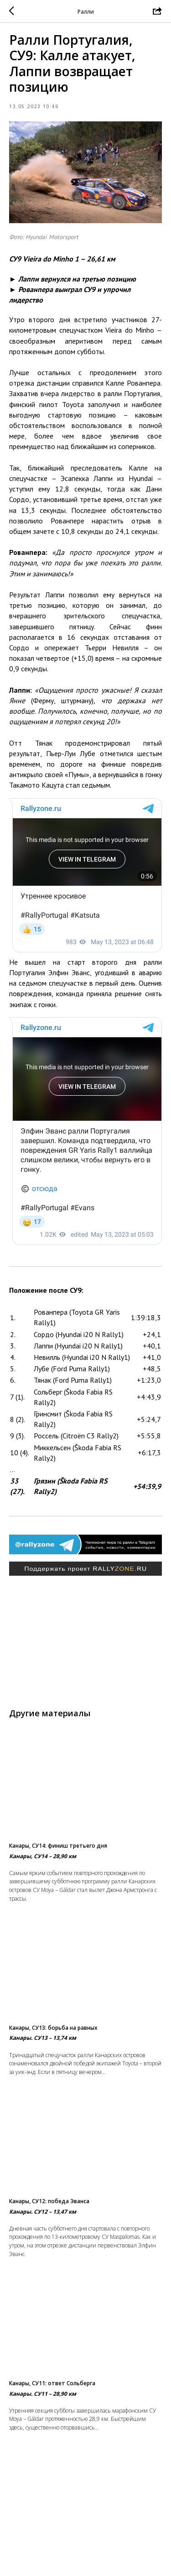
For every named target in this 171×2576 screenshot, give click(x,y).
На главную (86, 2540)
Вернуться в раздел (86, 2558)
